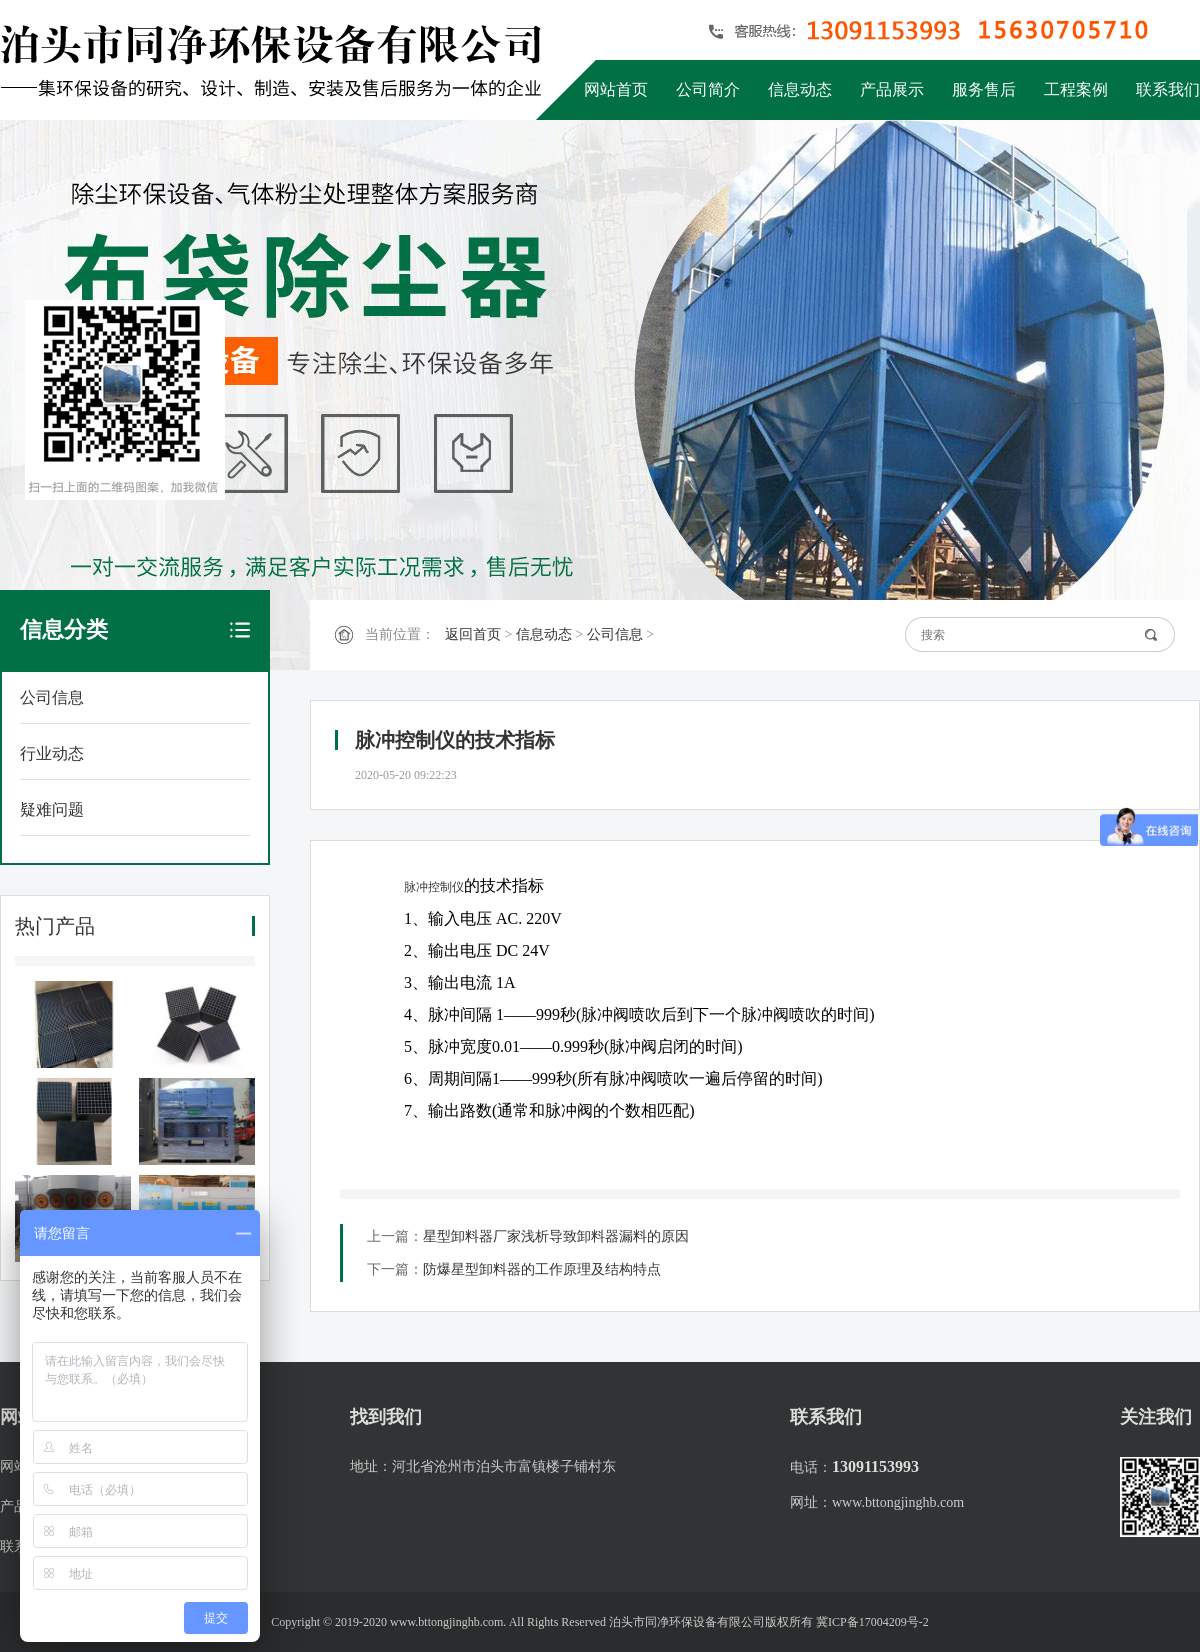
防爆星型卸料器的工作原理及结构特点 (542, 1269)
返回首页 (473, 634)
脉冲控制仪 (434, 887)
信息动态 (800, 89)
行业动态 (52, 753)
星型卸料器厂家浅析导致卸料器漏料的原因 (556, 1236)
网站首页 (616, 89)
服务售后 (984, 89)
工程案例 (1076, 89)
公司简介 (708, 89)
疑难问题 (52, 809)
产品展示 (892, 89)
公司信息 (52, 697)
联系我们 (1168, 89)
